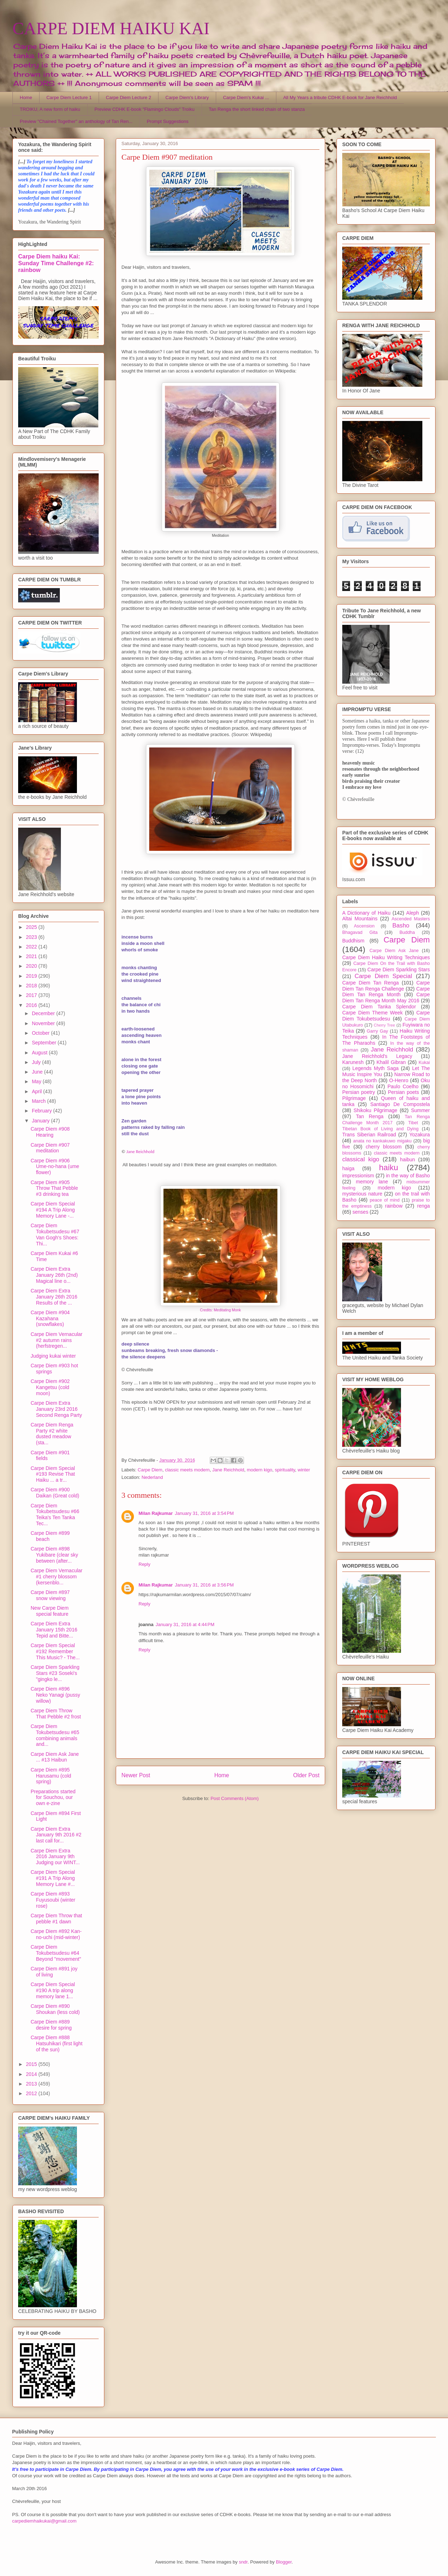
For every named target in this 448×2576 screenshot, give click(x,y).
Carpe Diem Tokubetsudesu (386, 1016)
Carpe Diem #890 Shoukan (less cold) (55, 2009)
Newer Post (135, 1775)
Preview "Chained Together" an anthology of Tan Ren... (76, 121)
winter (304, 1469)
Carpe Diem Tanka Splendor (379, 1006)
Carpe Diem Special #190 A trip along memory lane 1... (53, 1990)
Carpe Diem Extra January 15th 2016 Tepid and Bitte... (54, 1630)
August (40, 1052)
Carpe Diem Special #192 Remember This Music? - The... (55, 1651)
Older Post (306, 1775)
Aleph (412, 913)
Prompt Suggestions (167, 121)
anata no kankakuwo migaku (382, 1140)
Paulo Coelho (402, 1086)
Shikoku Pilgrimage (375, 1110)
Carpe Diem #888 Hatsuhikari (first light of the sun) (57, 2043)
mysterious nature (362, 1194)
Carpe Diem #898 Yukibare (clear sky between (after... (54, 1555)
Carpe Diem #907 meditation (50, 1148)
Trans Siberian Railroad (369, 1134)
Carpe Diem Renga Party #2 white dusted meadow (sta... (52, 1433)
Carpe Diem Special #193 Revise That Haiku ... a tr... (53, 1474)
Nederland (152, 1477)
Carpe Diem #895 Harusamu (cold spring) (51, 1776)
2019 (32, 976)
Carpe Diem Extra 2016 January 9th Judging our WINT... (55, 1857)
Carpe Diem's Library (187, 97)
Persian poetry (358, 1092)
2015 (32, 2064)
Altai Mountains (359, 918)
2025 (32, 927)
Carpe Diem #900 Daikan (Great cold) (55, 1492)
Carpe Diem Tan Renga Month (386, 992)
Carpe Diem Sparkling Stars (399, 969)
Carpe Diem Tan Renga (370, 983)
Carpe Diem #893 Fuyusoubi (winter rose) (53, 1900)
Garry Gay (377, 1031)
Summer (420, 1110)
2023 (32, 937)
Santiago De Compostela (400, 1104)
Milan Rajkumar (156, 1513)
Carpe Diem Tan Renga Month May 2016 (386, 997)
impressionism (358, 1175)
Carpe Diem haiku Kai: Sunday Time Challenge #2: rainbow (56, 263)
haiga (348, 1168)
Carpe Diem (150, 1469)
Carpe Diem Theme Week (372, 1013)
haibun (407, 1159)
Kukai (424, 1062)
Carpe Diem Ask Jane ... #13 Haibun (55, 1757)
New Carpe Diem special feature (50, 1611)
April (37, 1091)
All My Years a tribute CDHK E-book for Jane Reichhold (340, 97)
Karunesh (353, 1062)
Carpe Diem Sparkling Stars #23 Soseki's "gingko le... (55, 1673)
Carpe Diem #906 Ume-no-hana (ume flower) (55, 1167)
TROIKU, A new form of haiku (50, 109)
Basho (401, 925)
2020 (32, 966)
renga (423, 1206)
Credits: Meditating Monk (220, 1310)
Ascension (364, 926)
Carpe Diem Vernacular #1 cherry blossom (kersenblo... (57, 1576)
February (42, 1111)
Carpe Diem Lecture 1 (69, 97)
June (38, 1072)
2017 (32, 995)
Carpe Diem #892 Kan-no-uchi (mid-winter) (56, 1934)
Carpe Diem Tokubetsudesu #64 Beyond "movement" (56, 1953)
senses (360, 1212)
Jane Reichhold (140, 1151)
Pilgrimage (354, 1098)
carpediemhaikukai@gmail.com (44, 2521)
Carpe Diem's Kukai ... (246, 97)
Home (26, 97)
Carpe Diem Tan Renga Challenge (386, 986)
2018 (32, 985)
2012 (32, 2093)
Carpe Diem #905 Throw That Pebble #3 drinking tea (54, 1188)
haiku (388, 1167)
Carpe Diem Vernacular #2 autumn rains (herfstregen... (57, 1340)
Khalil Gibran (391, 1062)
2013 (32, 2084)
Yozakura (419, 1134)
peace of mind (385, 1200)
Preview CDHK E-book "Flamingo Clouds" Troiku (144, 109)
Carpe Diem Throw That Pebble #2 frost (56, 1713)
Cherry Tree (384, 1025)
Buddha (407, 932)
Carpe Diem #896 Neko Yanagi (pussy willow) (55, 1695)
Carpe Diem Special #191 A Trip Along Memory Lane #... (53, 1878)
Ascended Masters (410, 918)
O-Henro (398, 1080)
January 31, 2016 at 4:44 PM (185, 1624)
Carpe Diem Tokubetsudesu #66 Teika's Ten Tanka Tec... (55, 1514)
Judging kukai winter (53, 1356)
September (44, 1042)
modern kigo (259, 1469)
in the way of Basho (408, 1175)
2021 (32, 956)
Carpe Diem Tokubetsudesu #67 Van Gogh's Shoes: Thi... (55, 1234)
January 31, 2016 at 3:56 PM (204, 1585)
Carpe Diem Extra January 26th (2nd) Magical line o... (54, 1275)
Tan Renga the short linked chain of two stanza (257, 109)
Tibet (413, 1122)
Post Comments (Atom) (234, 1798)
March (39, 1101)
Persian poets (403, 1092)
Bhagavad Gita (359, 932)
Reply (144, 1564)
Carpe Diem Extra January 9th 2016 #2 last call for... (56, 1835)
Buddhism (353, 940)
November (44, 1023)
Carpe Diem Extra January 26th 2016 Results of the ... (54, 1297)
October (41, 1033)
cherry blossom (384, 1147)
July (37, 1062)
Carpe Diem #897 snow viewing (50, 1595)
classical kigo (360, 1159)
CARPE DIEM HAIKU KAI (110, 28)
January (41, 1121)
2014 (32, 2074)
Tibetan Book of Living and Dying (380, 1128)
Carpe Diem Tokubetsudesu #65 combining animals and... (55, 1735)
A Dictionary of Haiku (366, 913)
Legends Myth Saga (376, 1068)
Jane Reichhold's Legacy (377, 1056)
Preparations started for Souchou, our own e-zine (53, 1797)
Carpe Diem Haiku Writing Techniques (386, 957)
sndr (243, 2562)
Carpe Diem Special (383, 976)
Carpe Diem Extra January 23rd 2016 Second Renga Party (56, 1409)
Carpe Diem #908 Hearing (50, 1132)
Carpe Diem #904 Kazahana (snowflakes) (50, 1318)
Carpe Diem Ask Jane (393, 950)
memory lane (372, 1181)
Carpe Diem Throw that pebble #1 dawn (56, 1918)
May (37, 1081)
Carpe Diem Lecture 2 (128, 97)
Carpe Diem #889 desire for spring (51, 2025)
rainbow (393, 1206)
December (44, 1013)
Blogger (284, 2562)
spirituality (285, 1469)
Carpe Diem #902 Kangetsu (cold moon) (50, 1387)
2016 (32, 1005)
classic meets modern (187, 1469)
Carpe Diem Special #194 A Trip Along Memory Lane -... (53, 1210)
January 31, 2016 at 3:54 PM (204, 1513)
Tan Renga (369, 1116)
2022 (32, 947)
